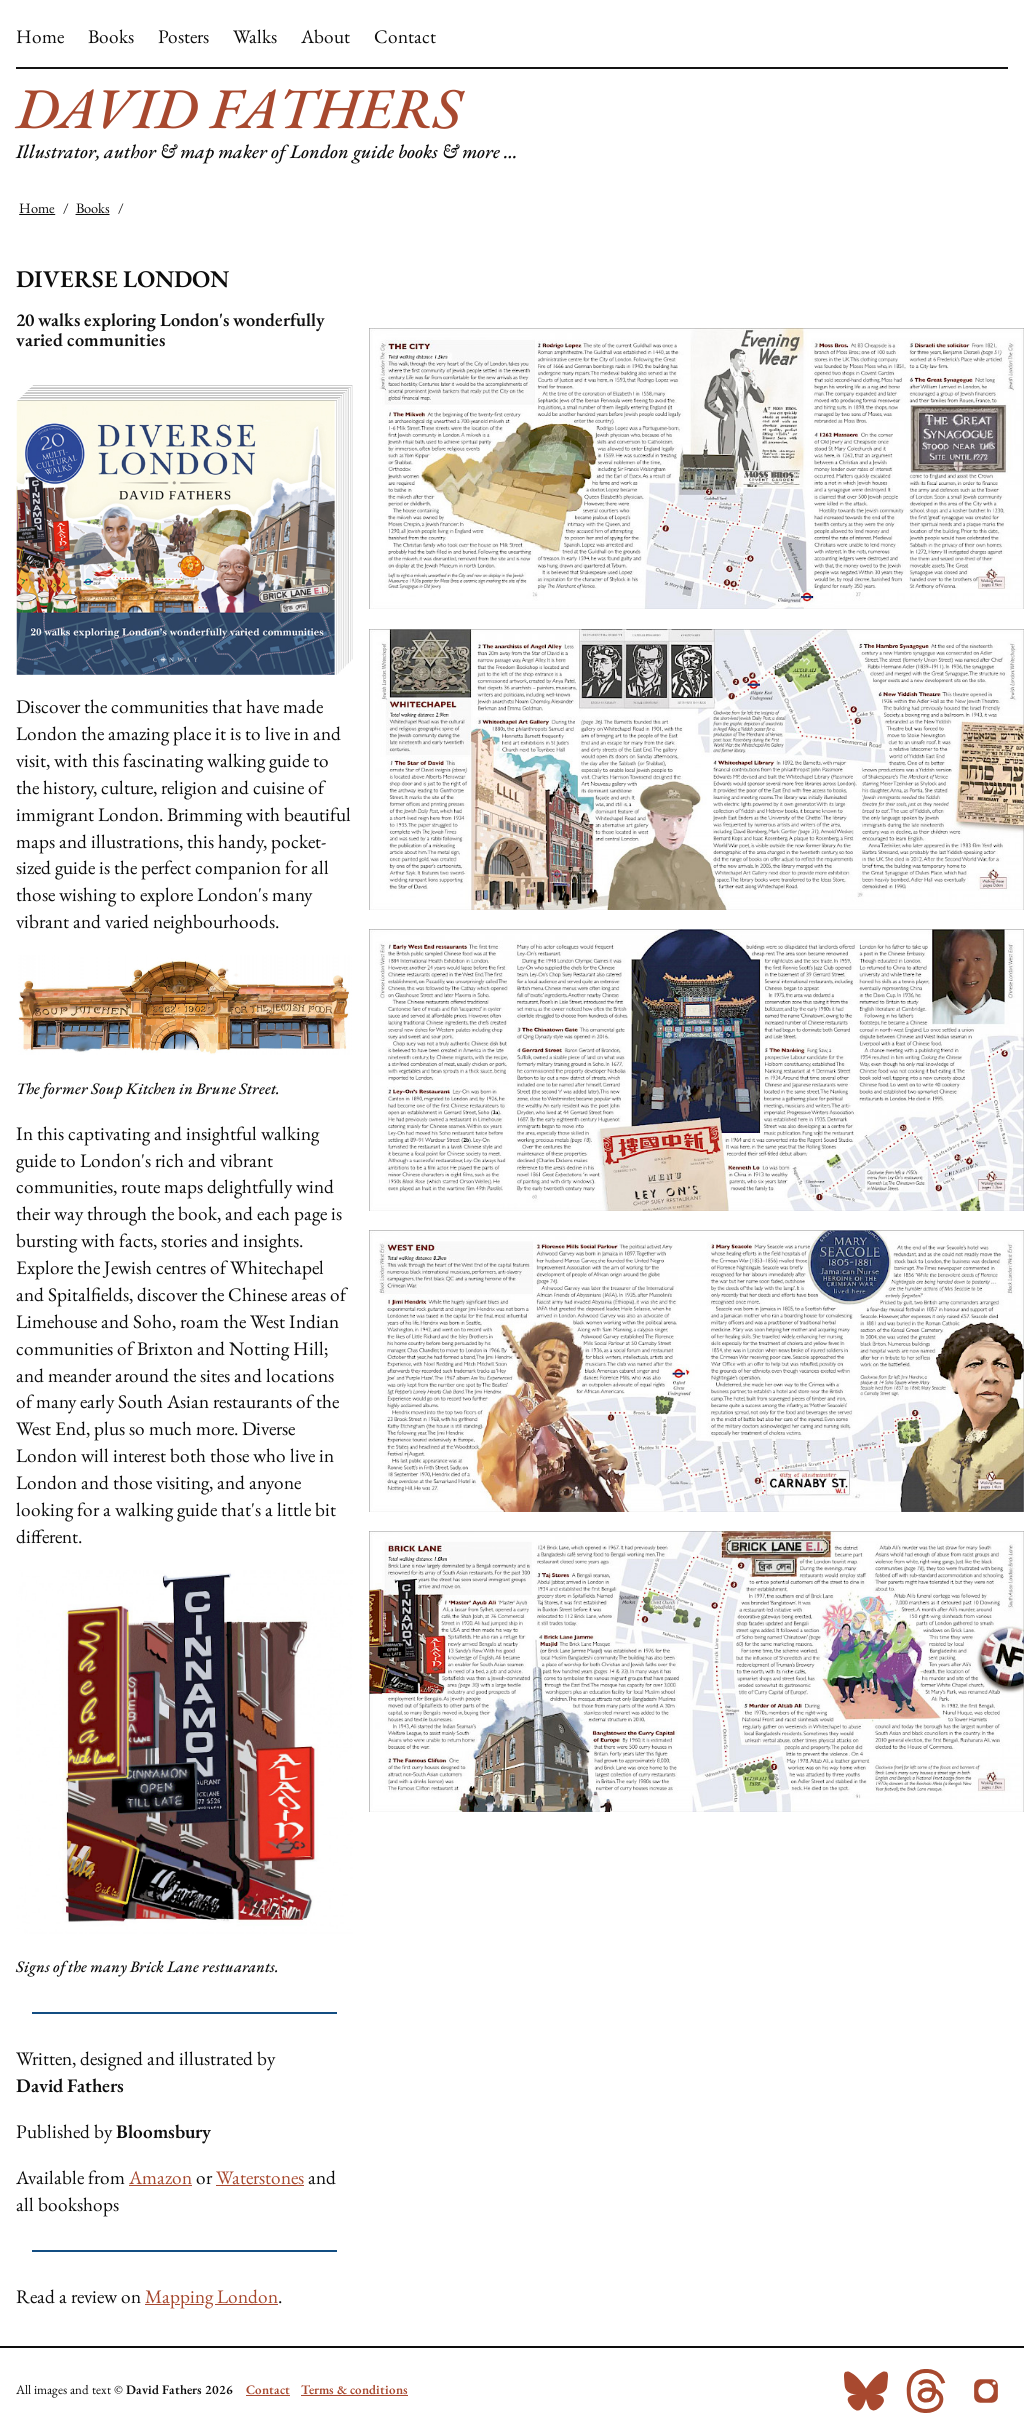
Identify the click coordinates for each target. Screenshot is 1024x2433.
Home (40, 36)
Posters (183, 36)
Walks (255, 36)
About (325, 36)
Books (111, 36)
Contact (405, 36)
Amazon (160, 2177)
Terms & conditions (354, 2389)
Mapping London (211, 2296)
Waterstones (260, 2177)
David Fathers (238, 107)
